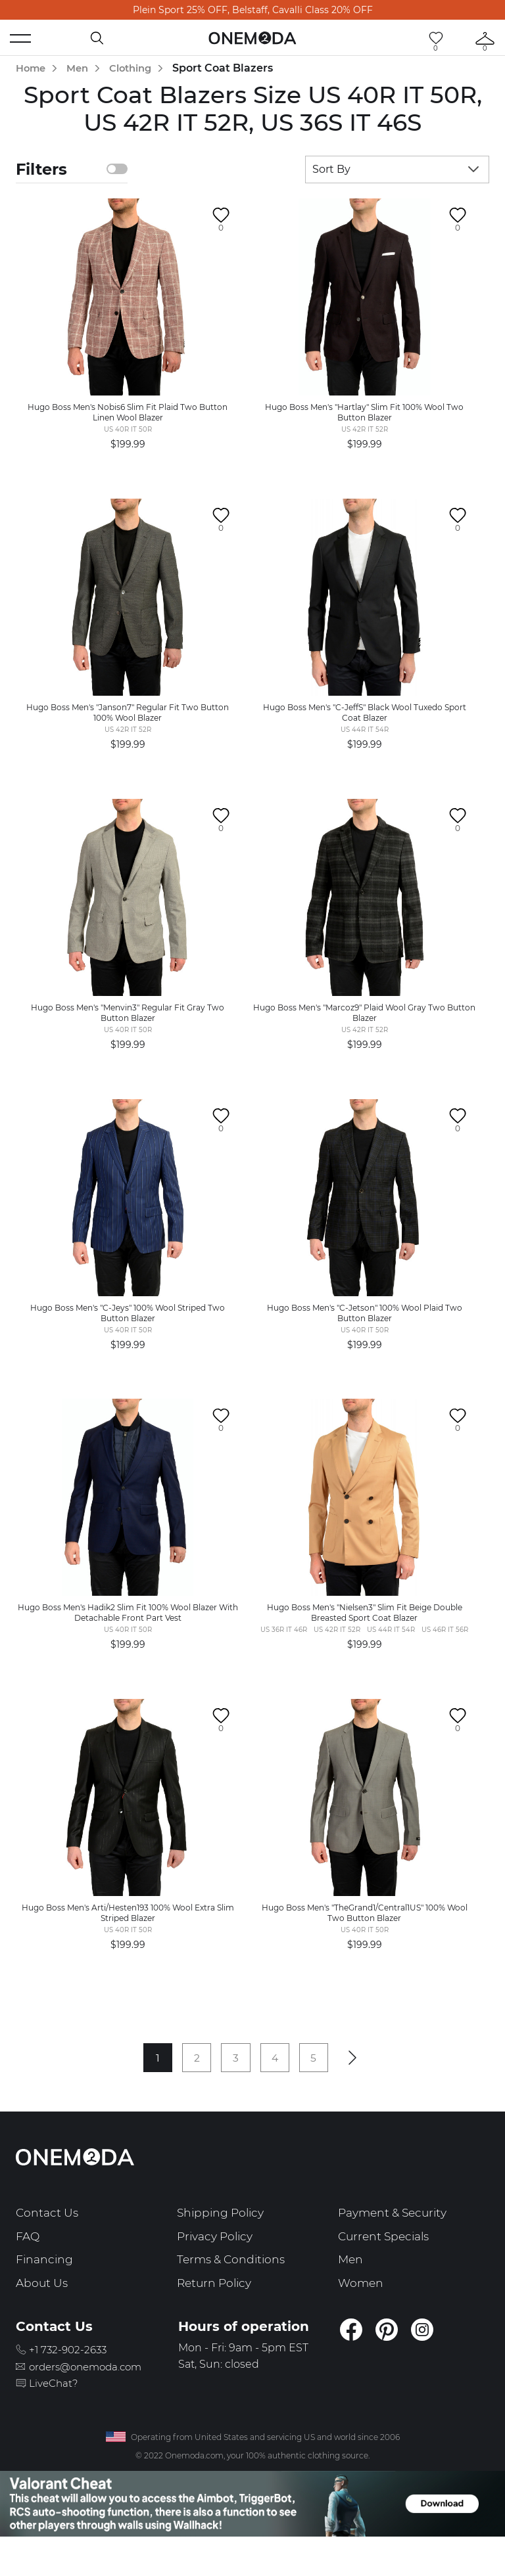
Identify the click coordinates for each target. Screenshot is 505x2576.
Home (32, 68)
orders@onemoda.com (94, 2397)
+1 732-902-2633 (74, 2380)
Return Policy (216, 2314)
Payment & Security (396, 2243)
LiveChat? (58, 2414)
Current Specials (386, 2266)
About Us (43, 2314)
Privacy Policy (218, 2266)
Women (361, 2314)
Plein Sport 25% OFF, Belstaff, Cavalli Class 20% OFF (253, 10)
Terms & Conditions (234, 2290)
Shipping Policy (223, 2243)
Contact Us (48, 2243)
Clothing (138, 68)
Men (81, 68)
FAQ (28, 2266)
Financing (45, 2290)
